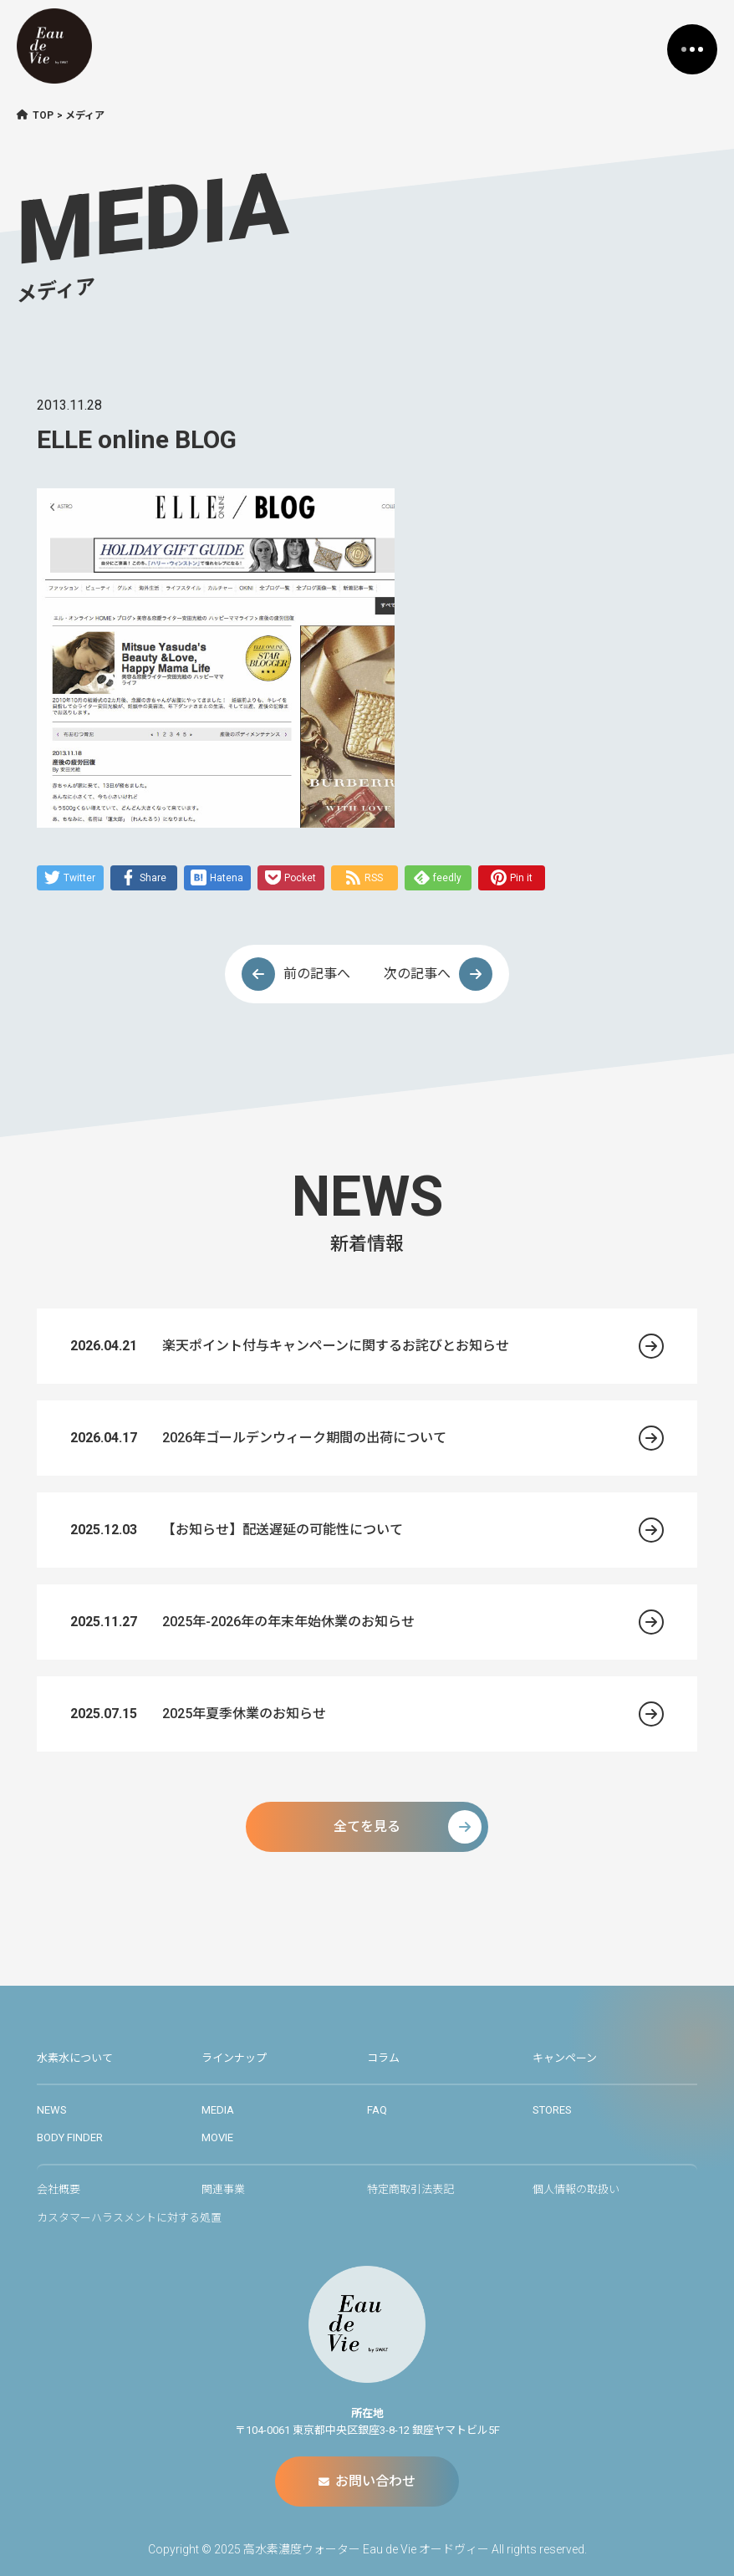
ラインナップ (234, 2058)
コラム (383, 2058)
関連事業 (223, 2189)
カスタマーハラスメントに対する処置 (129, 2217)
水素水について (75, 2058)
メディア (84, 115)
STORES (552, 2110)
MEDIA (217, 2110)
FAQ (377, 2110)
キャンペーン (565, 2058)
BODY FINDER (70, 2137)
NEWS (52, 2110)
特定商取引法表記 (410, 2189)
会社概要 (58, 2189)
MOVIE (217, 2137)
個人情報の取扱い (576, 2189)
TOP (43, 115)
